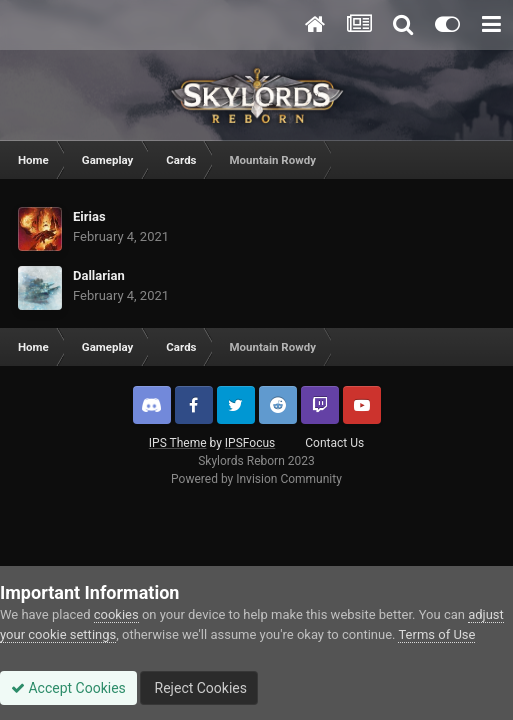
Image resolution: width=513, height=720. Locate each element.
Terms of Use (436, 634)
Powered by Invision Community (256, 479)
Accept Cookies (68, 688)
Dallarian (99, 275)
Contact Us (334, 443)
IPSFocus (250, 443)
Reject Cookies (199, 688)
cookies (116, 614)
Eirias (89, 216)
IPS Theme (178, 443)
